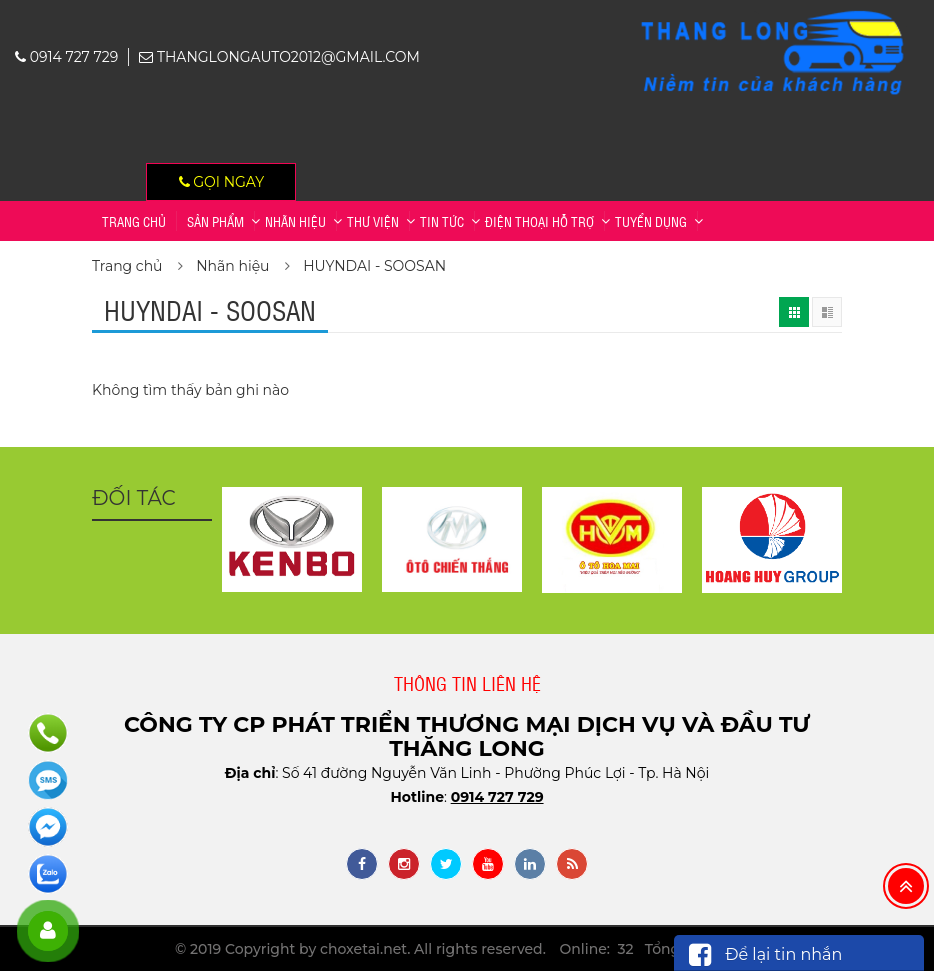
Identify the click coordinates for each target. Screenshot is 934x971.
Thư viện (373, 221)
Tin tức (442, 221)
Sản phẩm (215, 221)
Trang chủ (134, 221)
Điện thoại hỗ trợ (539, 221)
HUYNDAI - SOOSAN (374, 266)
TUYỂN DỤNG (651, 221)
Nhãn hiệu (295, 221)
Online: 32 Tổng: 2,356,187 (654, 949)
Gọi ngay (222, 182)
